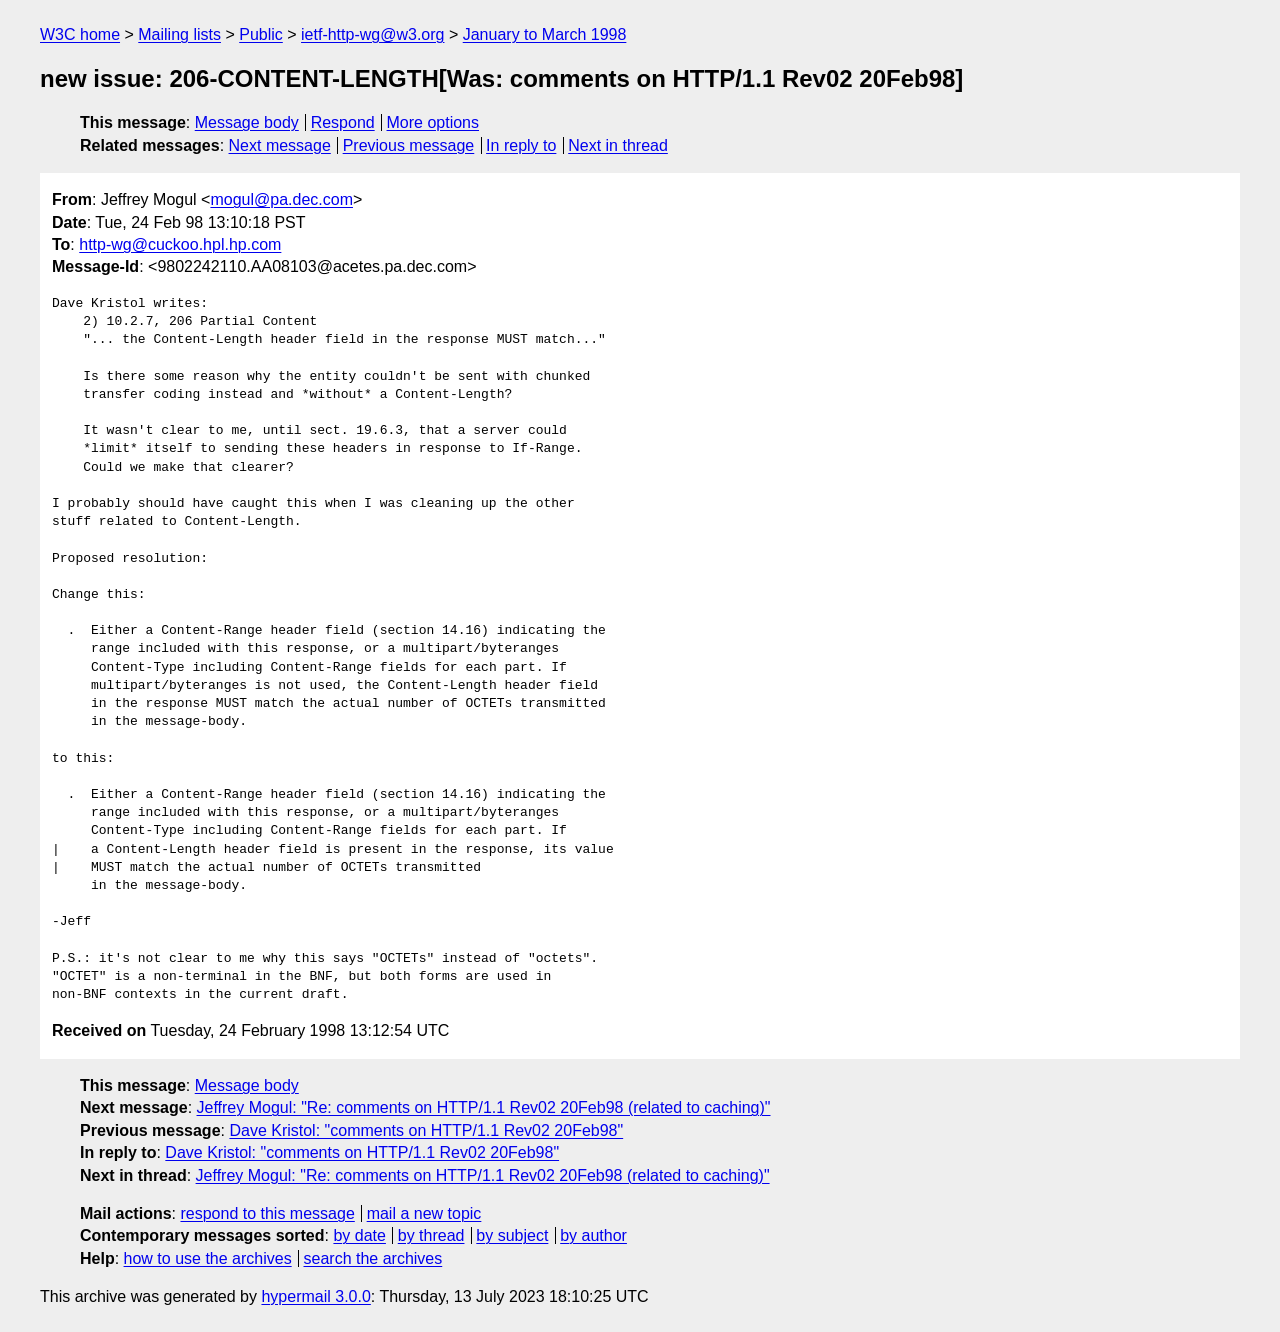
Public (261, 34)
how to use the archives (208, 1258)
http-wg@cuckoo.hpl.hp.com (180, 244)
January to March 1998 (545, 34)
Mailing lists (179, 34)
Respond (343, 122)
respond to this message (267, 1213)
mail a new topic (424, 1213)
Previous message (409, 145)
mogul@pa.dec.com (281, 199)
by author (593, 1235)
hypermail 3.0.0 (315, 1296)
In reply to (521, 145)
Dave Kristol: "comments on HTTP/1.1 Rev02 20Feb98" (426, 1130)
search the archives (373, 1258)
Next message (280, 145)
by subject (512, 1235)
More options (433, 122)
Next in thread (618, 145)
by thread (431, 1235)
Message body (247, 122)
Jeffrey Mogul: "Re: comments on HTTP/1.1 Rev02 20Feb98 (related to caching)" (484, 1107)
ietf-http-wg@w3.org (372, 34)
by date (359, 1235)
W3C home (80, 34)
